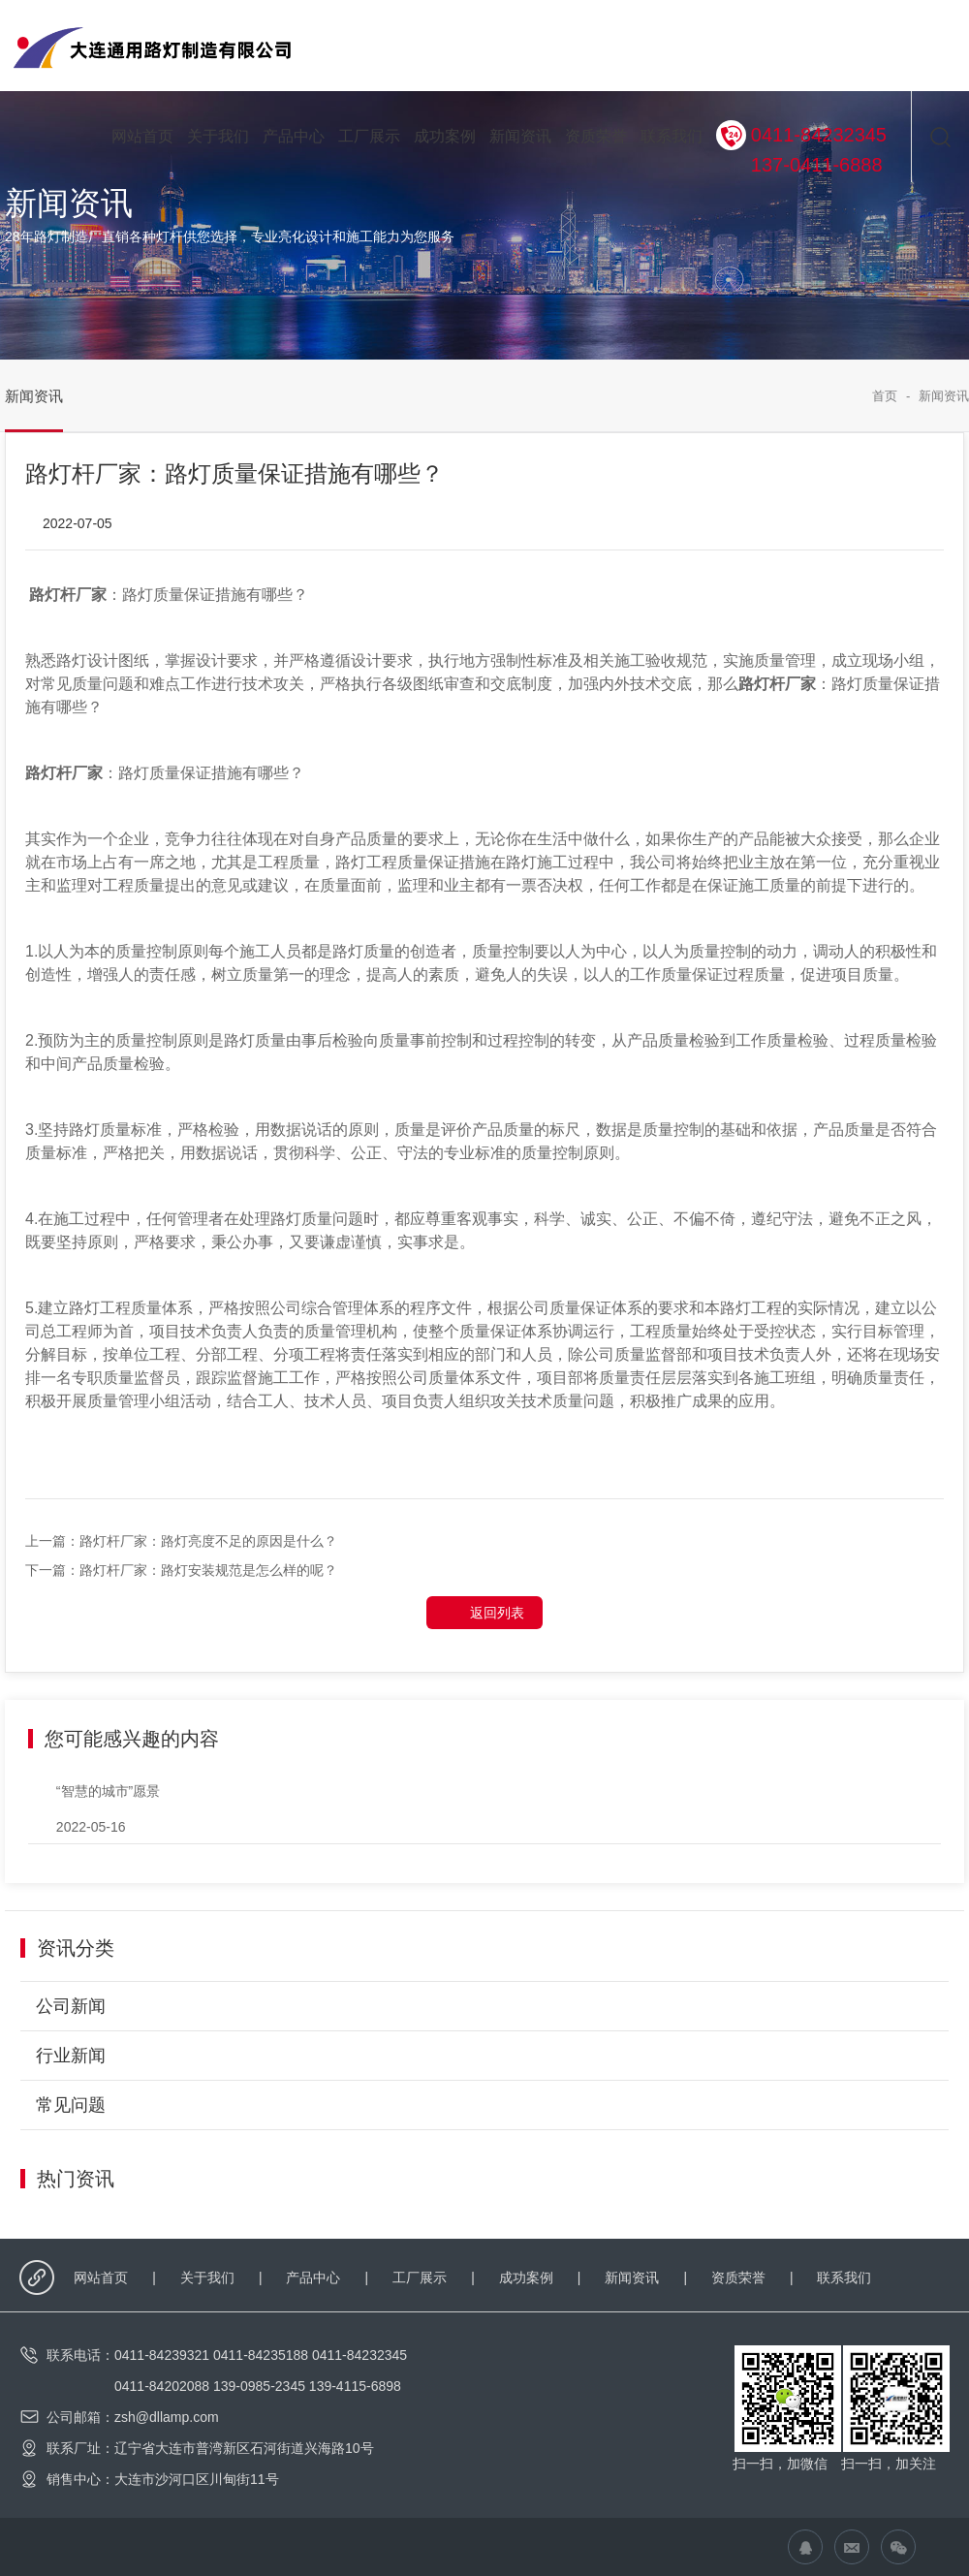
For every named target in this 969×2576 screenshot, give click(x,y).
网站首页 (142, 136)
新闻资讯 (520, 136)
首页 (884, 396)
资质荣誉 (596, 136)
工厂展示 (369, 136)
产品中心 (294, 136)
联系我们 (672, 136)
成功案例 (445, 136)
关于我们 (218, 136)
